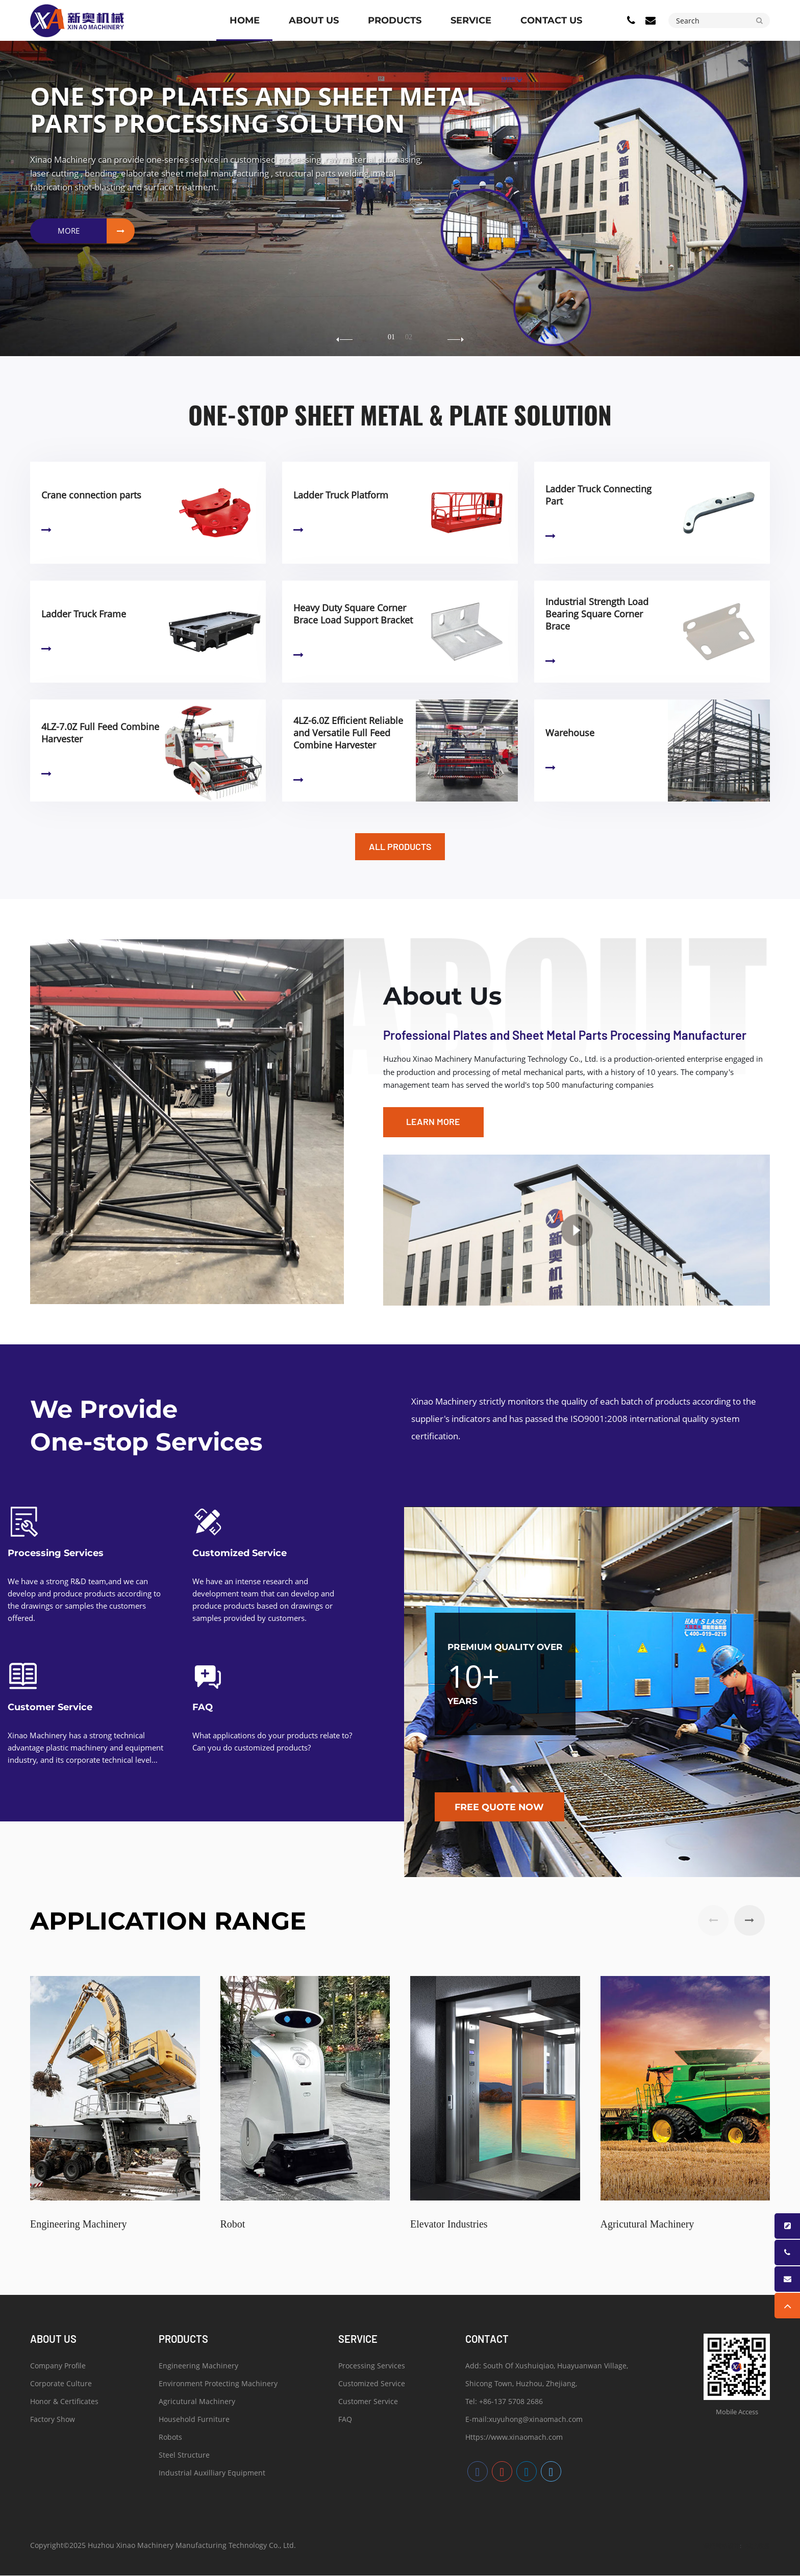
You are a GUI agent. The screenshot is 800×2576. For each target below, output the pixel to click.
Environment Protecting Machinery (218, 2385)
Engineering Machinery (198, 2367)
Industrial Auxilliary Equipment (212, 2474)
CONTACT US (551, 20)
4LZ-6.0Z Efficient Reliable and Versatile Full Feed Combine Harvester (348, 732)
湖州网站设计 (721, 2546)
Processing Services (56, 1553)
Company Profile (58, 2367)
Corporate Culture (61, 2385)
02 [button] (408, 337)
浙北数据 (757, 2546)
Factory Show (52, 2421)
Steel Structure (184, 2456)
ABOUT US (314, 20)
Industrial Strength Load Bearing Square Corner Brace (596, 613)
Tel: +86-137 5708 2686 (504, 2403)
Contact (487, 2339)
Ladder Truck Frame (83, 614)
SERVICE (471, 20)
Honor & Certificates (64, 2403)
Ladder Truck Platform (340, 495)
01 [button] (391, 337)
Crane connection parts (91, 495)
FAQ (202, 1707)
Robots (170, 2439)
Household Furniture (194, 2421)
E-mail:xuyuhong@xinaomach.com (524, 2421)
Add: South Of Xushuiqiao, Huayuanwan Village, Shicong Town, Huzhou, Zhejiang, (546, 2376)
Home (245, 20)
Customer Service (50, 1707)
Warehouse (569, 733)
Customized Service (239, 1553)
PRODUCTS (394, 20)
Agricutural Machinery (197, 2403)
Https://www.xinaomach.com (514, 2439)
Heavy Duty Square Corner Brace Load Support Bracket (353, 614)
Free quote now (501, 1807)
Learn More (46, 530)
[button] (455, 339)
